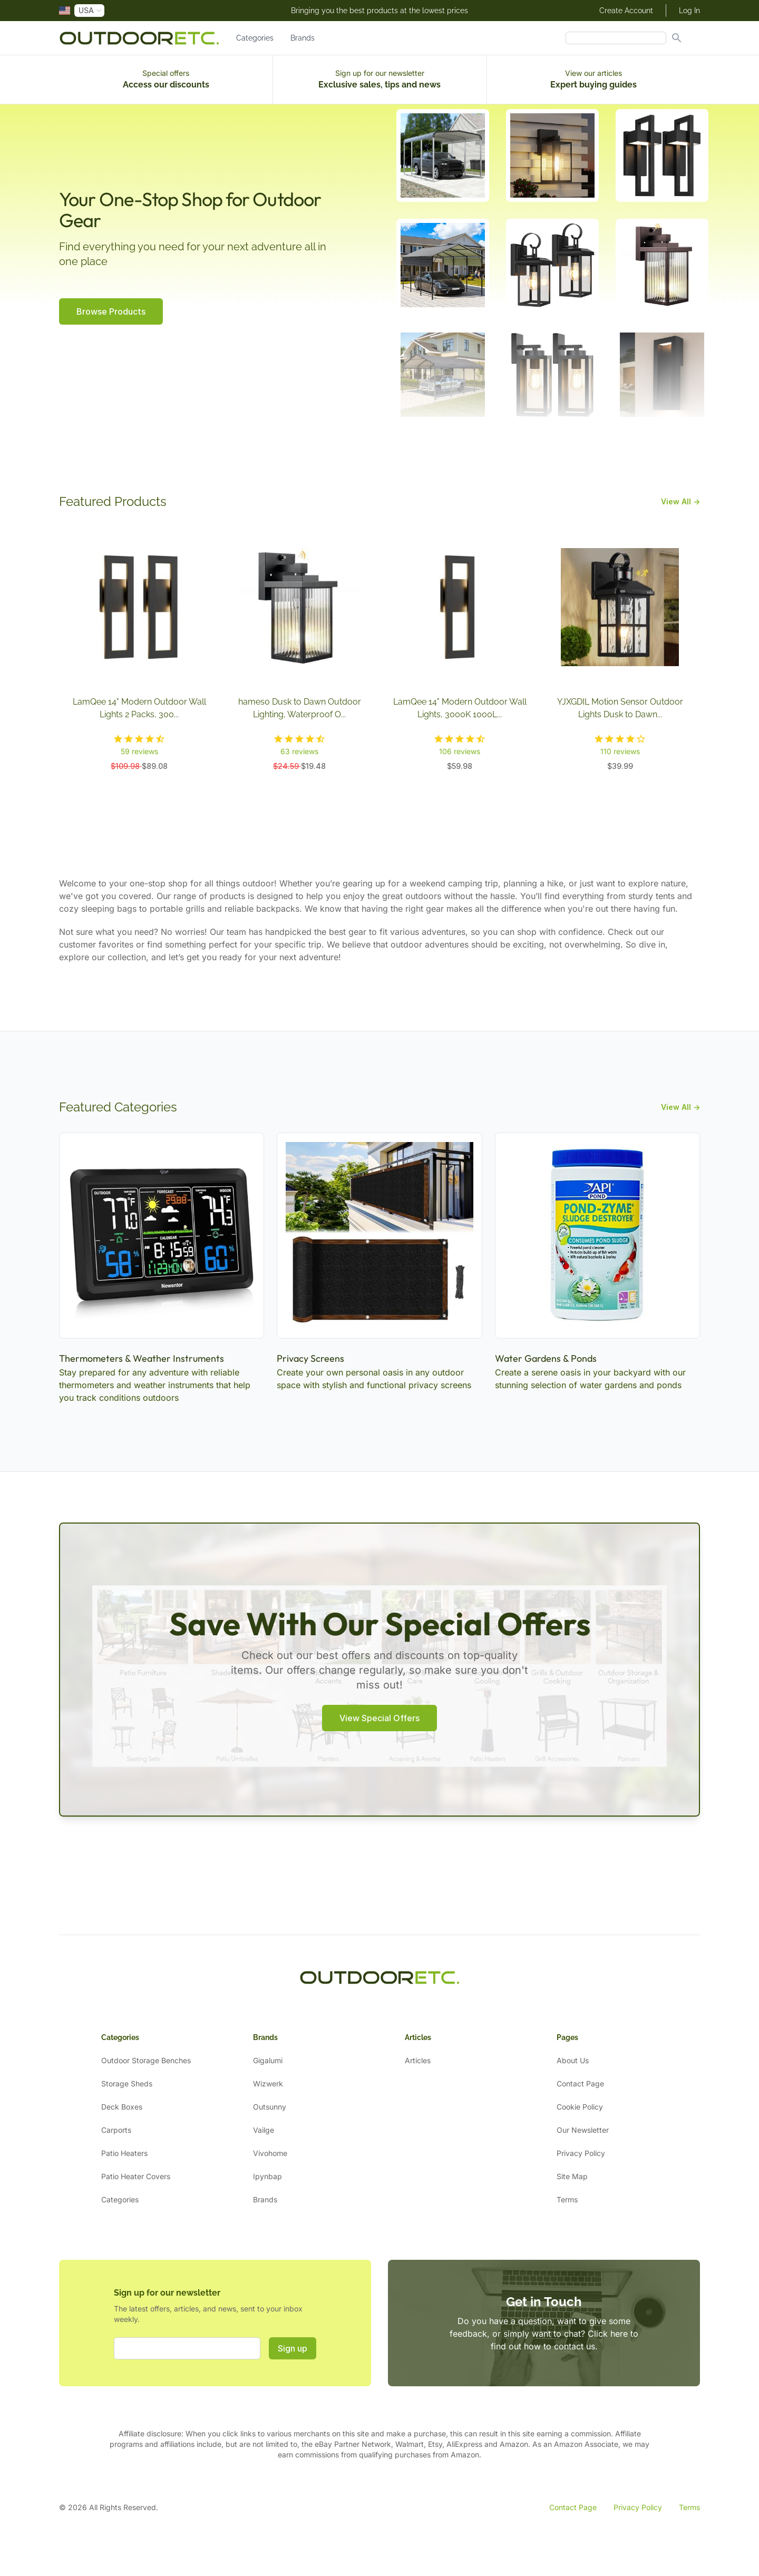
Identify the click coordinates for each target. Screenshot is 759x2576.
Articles (418, 2060)
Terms (567, 2199)
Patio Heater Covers (135, 2176)
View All (680, 501)
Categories (255, 38)
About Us (573, 2060)
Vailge (263, 2129)
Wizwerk (268, 2083)
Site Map (572, 2176)
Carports (116, 2129)
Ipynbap (267, 2176)
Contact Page (580, 2083)
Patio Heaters (124, 2153)
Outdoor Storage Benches (146, 2060)
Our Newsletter (583, 2129)
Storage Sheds (126, 2083)
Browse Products (110, 311)
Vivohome (270, 2153)
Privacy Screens (310, 1358)
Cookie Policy (580, 2106)
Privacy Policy (581, 2153)
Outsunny (269, 2106)
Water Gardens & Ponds (546, 1358)
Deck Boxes (121, 2106)
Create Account (626, 10)
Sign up (292, 2348)
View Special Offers (379, 1718)
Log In (689, 10)
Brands (302, 38)
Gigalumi (268, 2060)
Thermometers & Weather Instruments (141, 1358)
